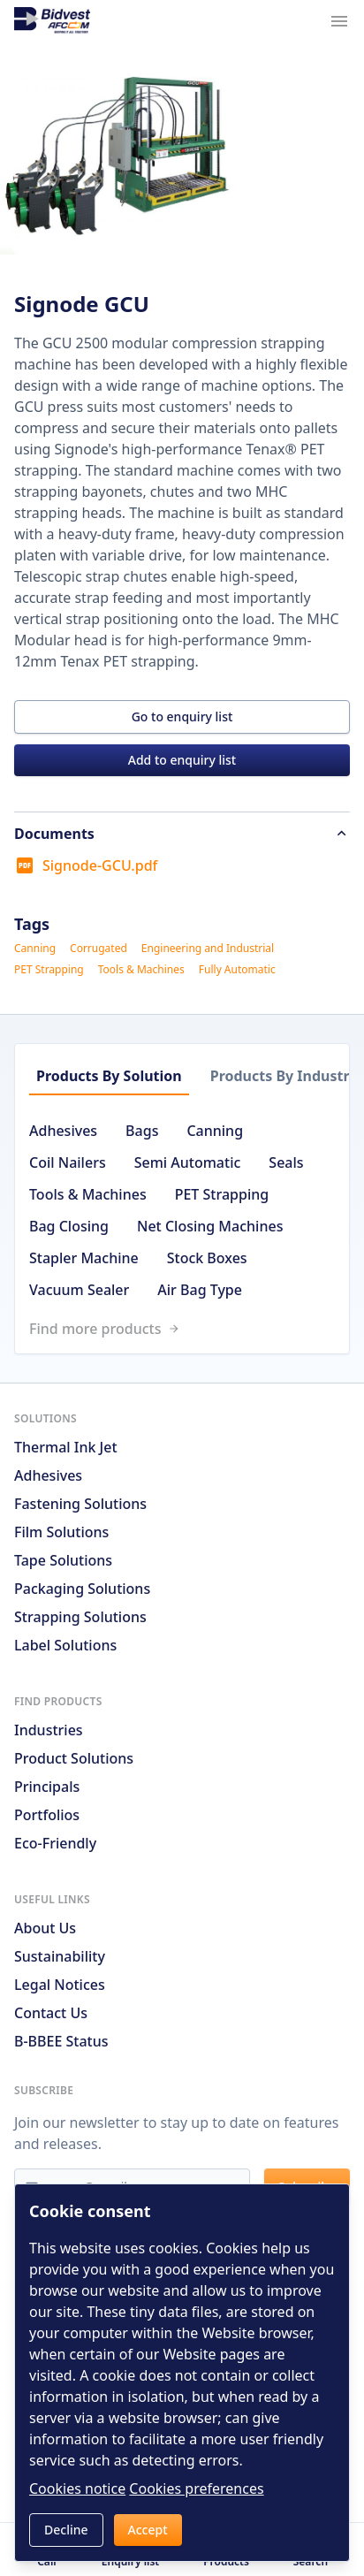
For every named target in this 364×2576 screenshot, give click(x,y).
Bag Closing (69, 1226)
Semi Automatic (187, 1162)
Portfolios (47, 1815)
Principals (47, 1786)
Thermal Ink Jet (66, 1447)
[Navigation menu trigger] (339, 21)
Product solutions (73, 1758)
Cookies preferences (196, 2488)
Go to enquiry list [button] (182, 716)
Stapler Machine (84, 1258)
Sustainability (59, 1956)
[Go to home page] (52, 21)
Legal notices (59, 1984)
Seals (286, 1162)
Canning (35, 948)
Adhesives (63, 1130)
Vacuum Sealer (79, 1289)
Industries (48, 1730)
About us (45, 1928)
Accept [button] (148, 2529)
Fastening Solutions (80, 1503)
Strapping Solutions (80, 1617)
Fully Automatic (237, 970)
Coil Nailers (67, 1162)
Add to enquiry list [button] (182, 759)
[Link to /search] (189, 1328)
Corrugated (98, 948)
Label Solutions (65, 1645)
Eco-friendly (55, 1843)
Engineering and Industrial (207, 948)
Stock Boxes (207, 1258)
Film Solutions (61, 1532)
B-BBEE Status (61, 2041)
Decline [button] (66, 2529)
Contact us (50, 2013)
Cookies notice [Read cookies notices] (77, 2488)
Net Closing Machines (210, 1226)
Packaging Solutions (82, 1588)
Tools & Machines (141, 970)
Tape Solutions (63, 1560)
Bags (141, 1130)
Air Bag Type (199, 1289)
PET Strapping (49, 970)
